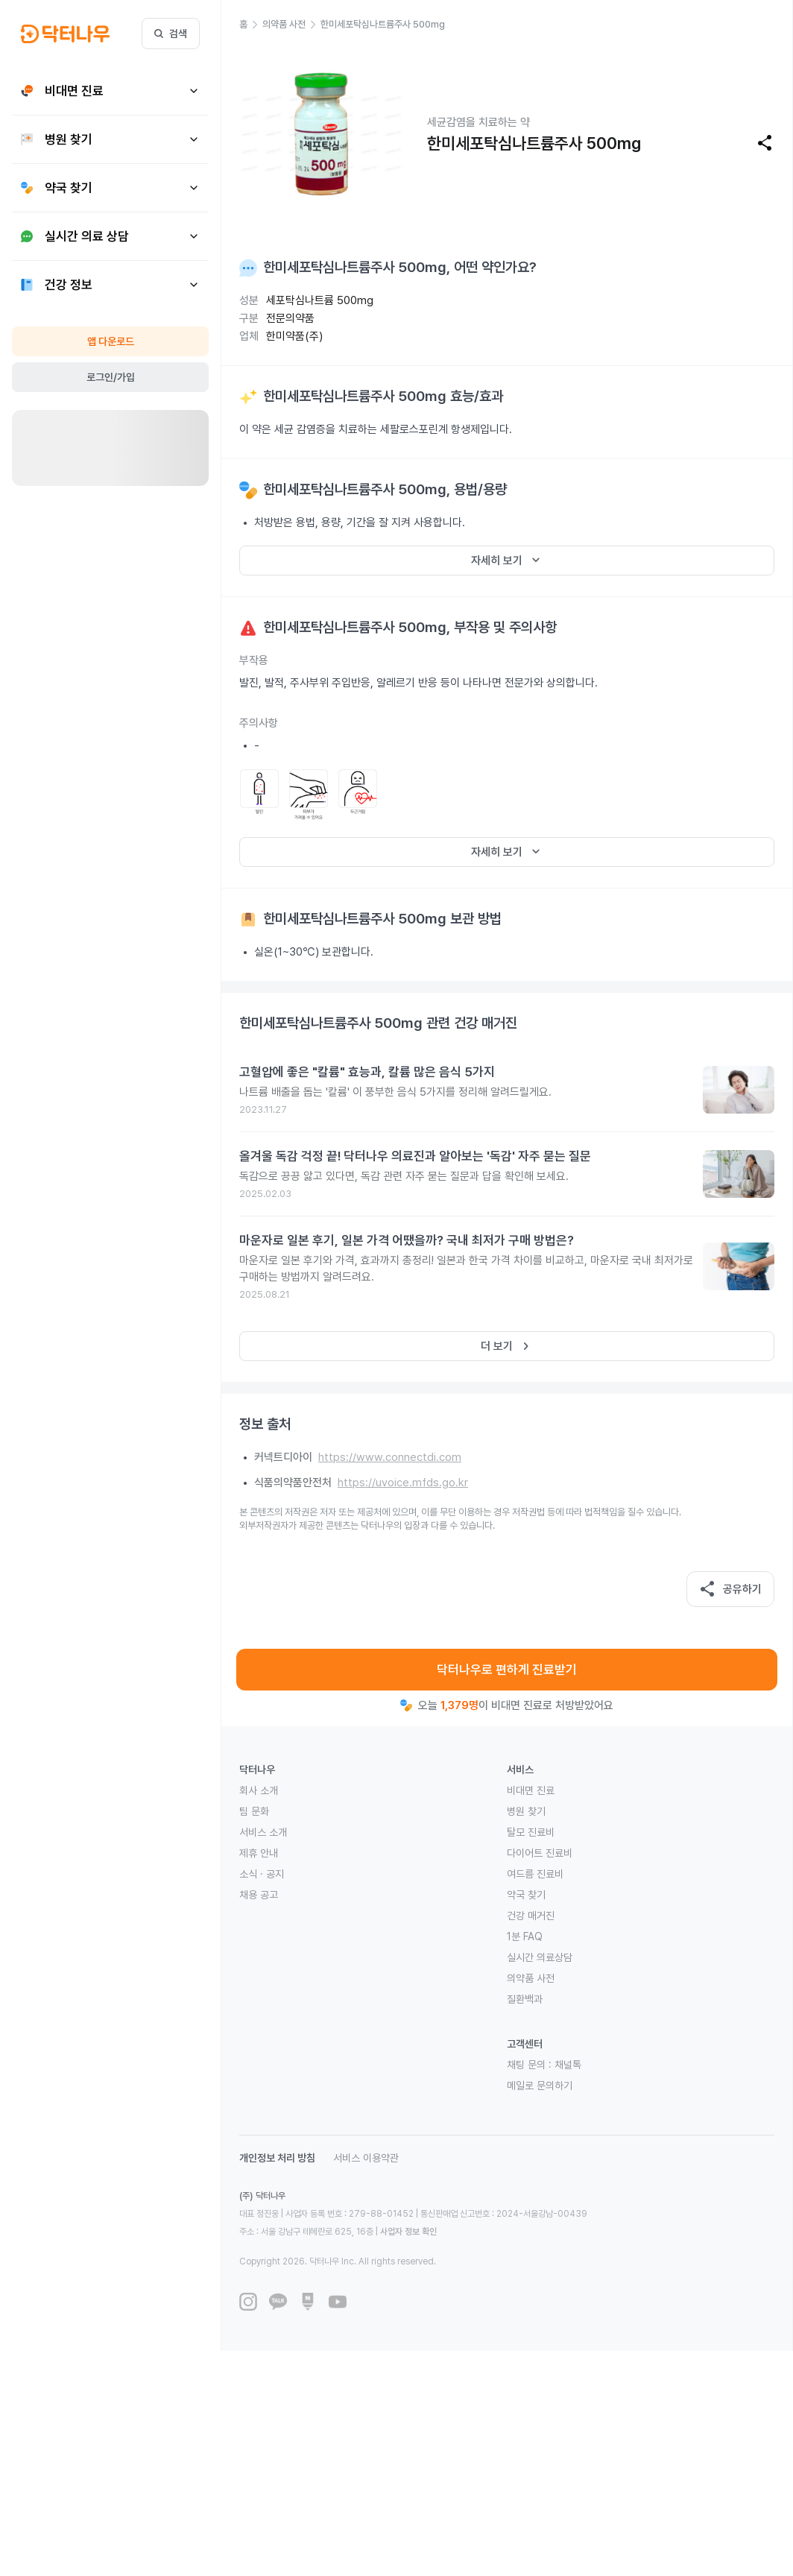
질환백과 (525, 1999)
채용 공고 (258, 1895)
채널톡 (568, 2065)
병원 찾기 (526, 1811)
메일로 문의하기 (539, 2086)
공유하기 (730, 1589)
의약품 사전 (531, 1978)
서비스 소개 (263, 1832)
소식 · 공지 (261, 1874)
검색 (170, 34)
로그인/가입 (110, 377)
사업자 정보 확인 (408, 2231)
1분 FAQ (525, 1936)
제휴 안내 (258, 1853)
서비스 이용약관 (366, 2158)
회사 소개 (258, 1790)
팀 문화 (254, 1811)
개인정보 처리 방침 (277, 2158)
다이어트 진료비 (539, 1853)
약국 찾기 (526, 1895)
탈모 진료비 (531, 1832)
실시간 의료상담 (539, 1957)
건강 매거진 (531, 1916)
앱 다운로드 (110, 341)
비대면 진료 (531, 1790)
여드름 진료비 (535, 1874)
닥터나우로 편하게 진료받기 (507, 1669)
